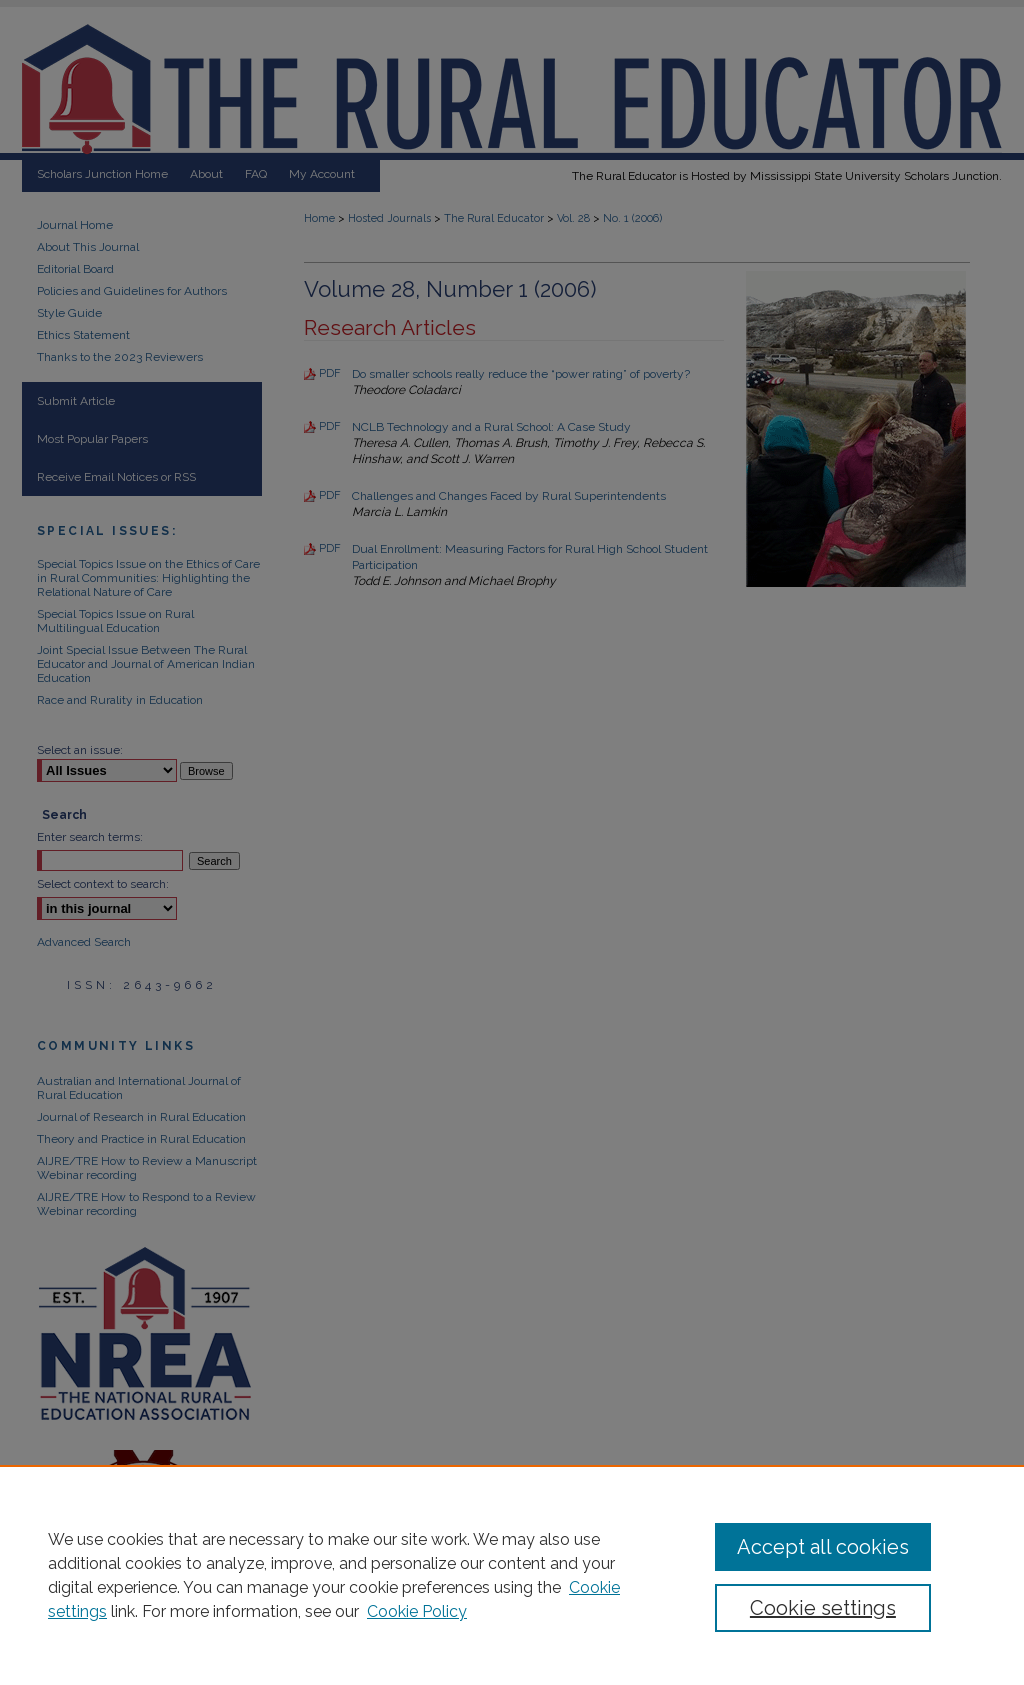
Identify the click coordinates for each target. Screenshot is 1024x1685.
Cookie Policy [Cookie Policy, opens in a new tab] (417, 1611)
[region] (512, 1575)
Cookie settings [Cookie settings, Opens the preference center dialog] (823, 1608)
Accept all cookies (823, 1547)
